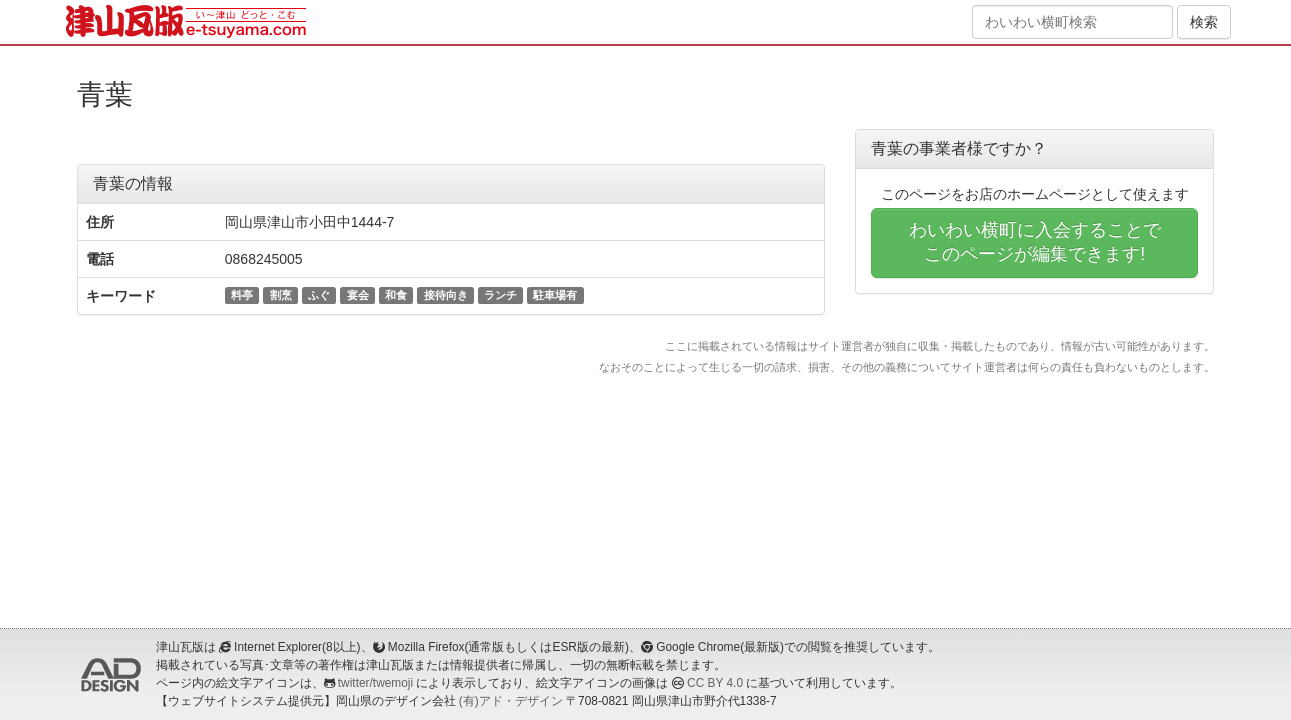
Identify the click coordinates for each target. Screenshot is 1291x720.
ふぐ (319, 295)
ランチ (500, 295)
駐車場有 (555, 295)
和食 (396, 295)
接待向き (446, 295)
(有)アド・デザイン (511, 701)
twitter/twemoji (375, 683)
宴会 (358, 295)
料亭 (242, 295)
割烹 (281, 295)
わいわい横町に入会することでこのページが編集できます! (1035, 242)
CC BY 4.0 (715, 683)
